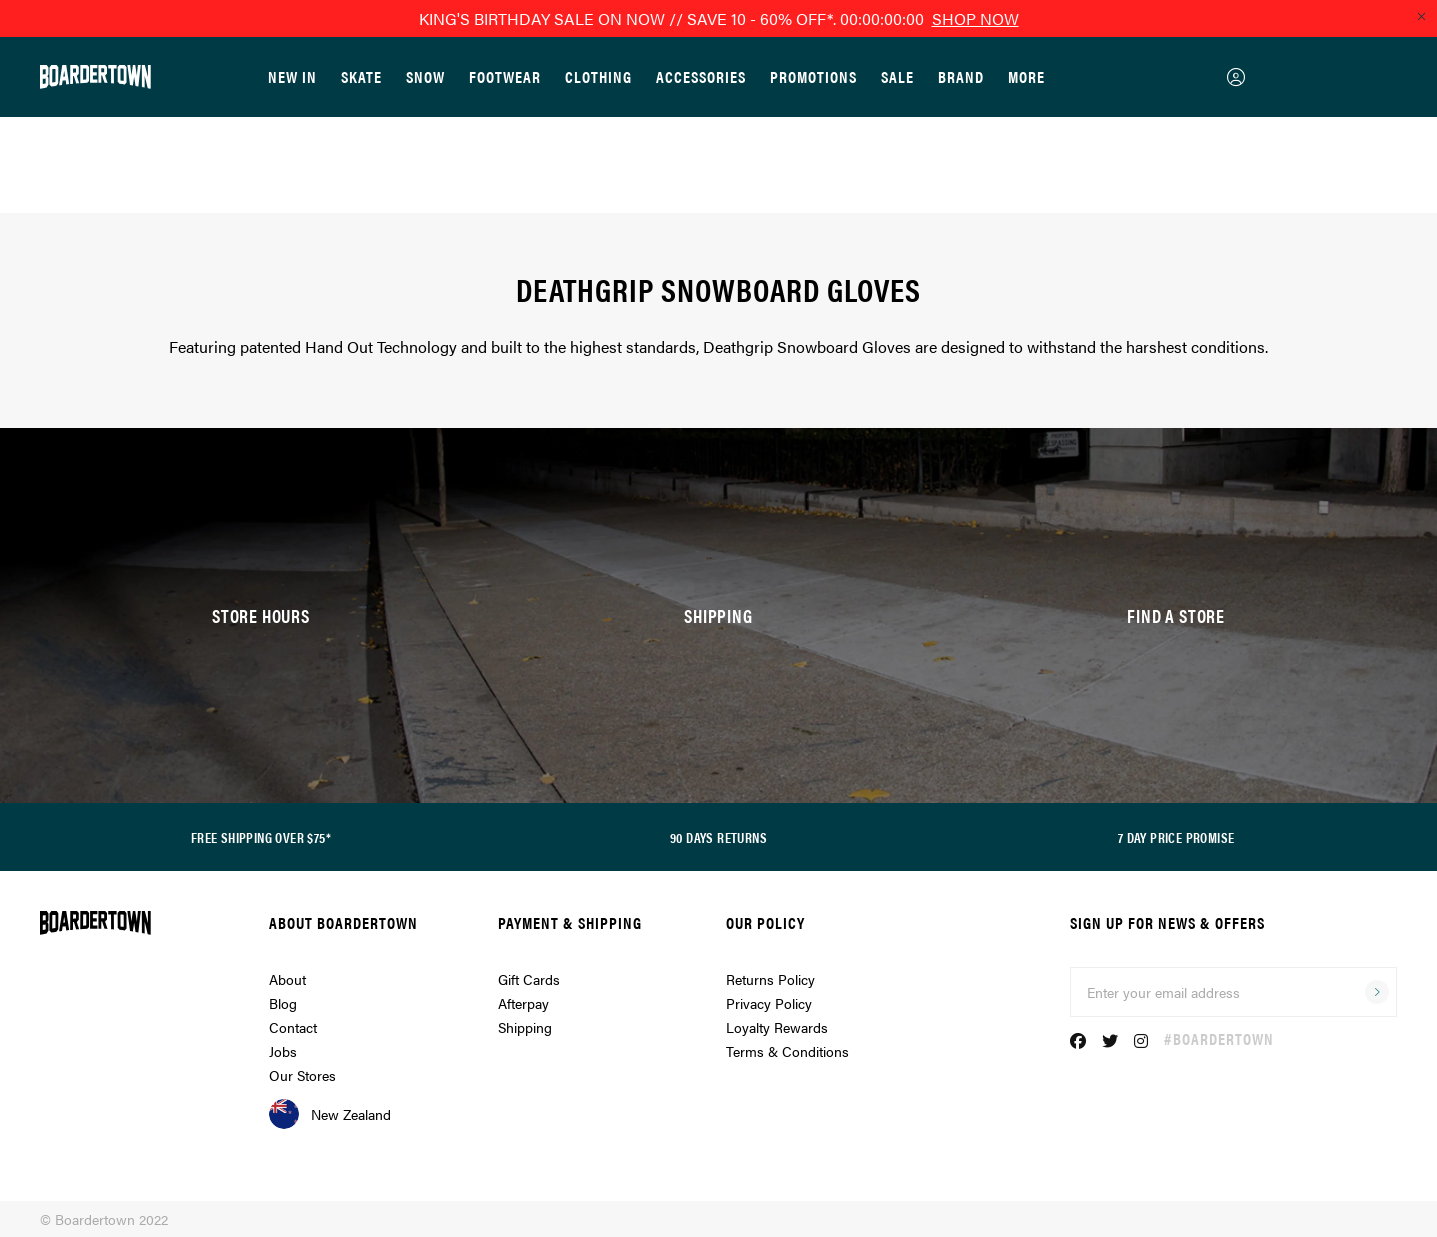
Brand (961, 76)
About (287, 979)
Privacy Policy (769, 1003)
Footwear (505, 76)
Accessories (701, 76)
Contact (293, 1027)
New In (292, 76)
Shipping (525, 1027)
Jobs (283, 1051)
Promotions (813, 76)
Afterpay (523, 1003)
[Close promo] (1421, 16)
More (1026, 76)
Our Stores (302, 1075)
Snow (425, 76)
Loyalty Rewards (777, 1027)
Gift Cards (529, 979)
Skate (361, 76)
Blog (283, 1003)
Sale (897, 76)
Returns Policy (770, 979)
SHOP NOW (975, 18)
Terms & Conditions (787, 1051)
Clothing (598, 76)
